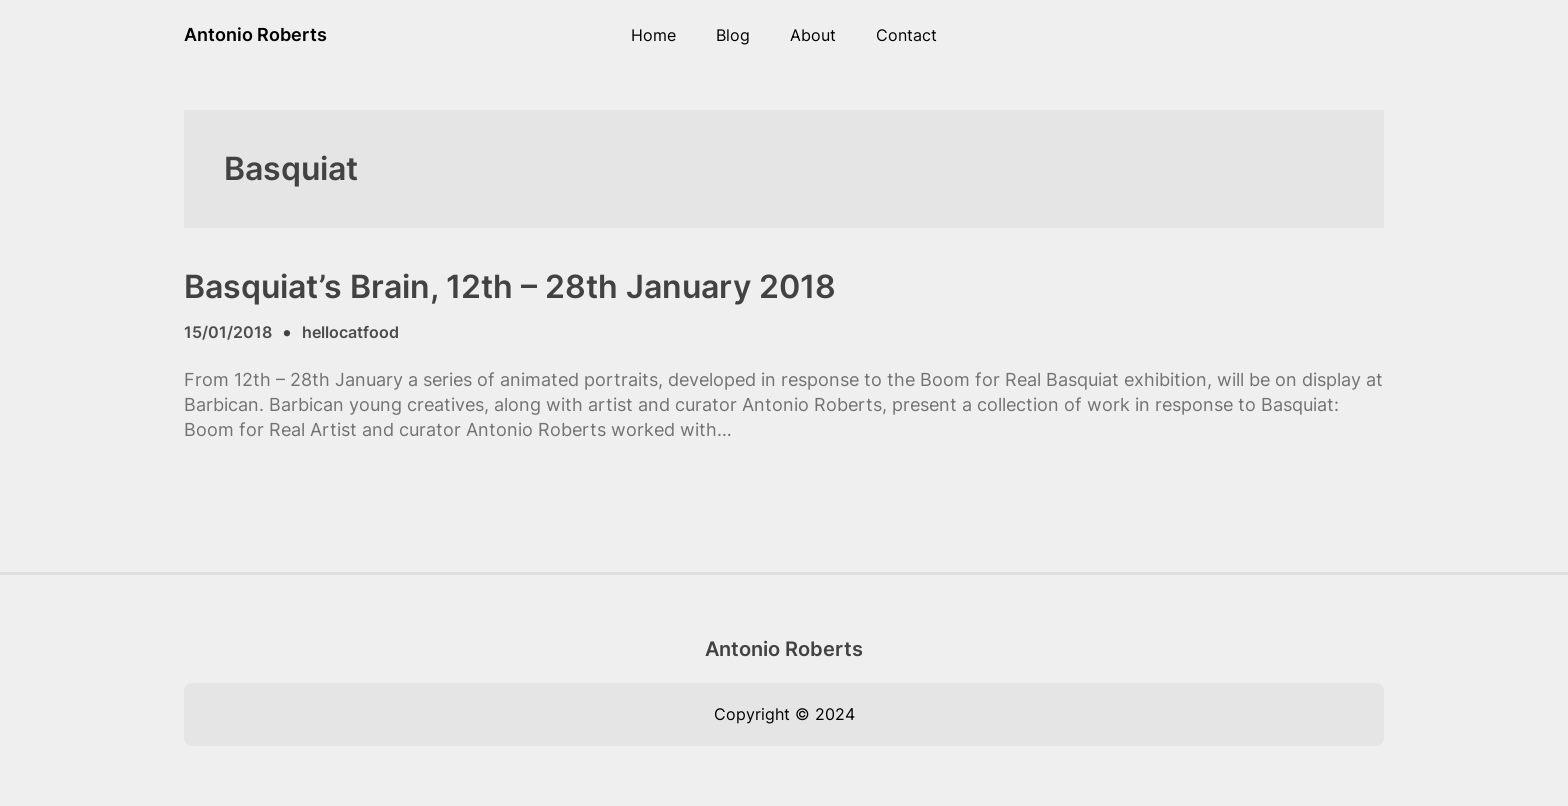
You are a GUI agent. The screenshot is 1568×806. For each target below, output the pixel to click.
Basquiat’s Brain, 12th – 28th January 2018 (510, 287)
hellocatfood (350, 332)
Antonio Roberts (255, 34)
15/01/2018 (228, 332)
